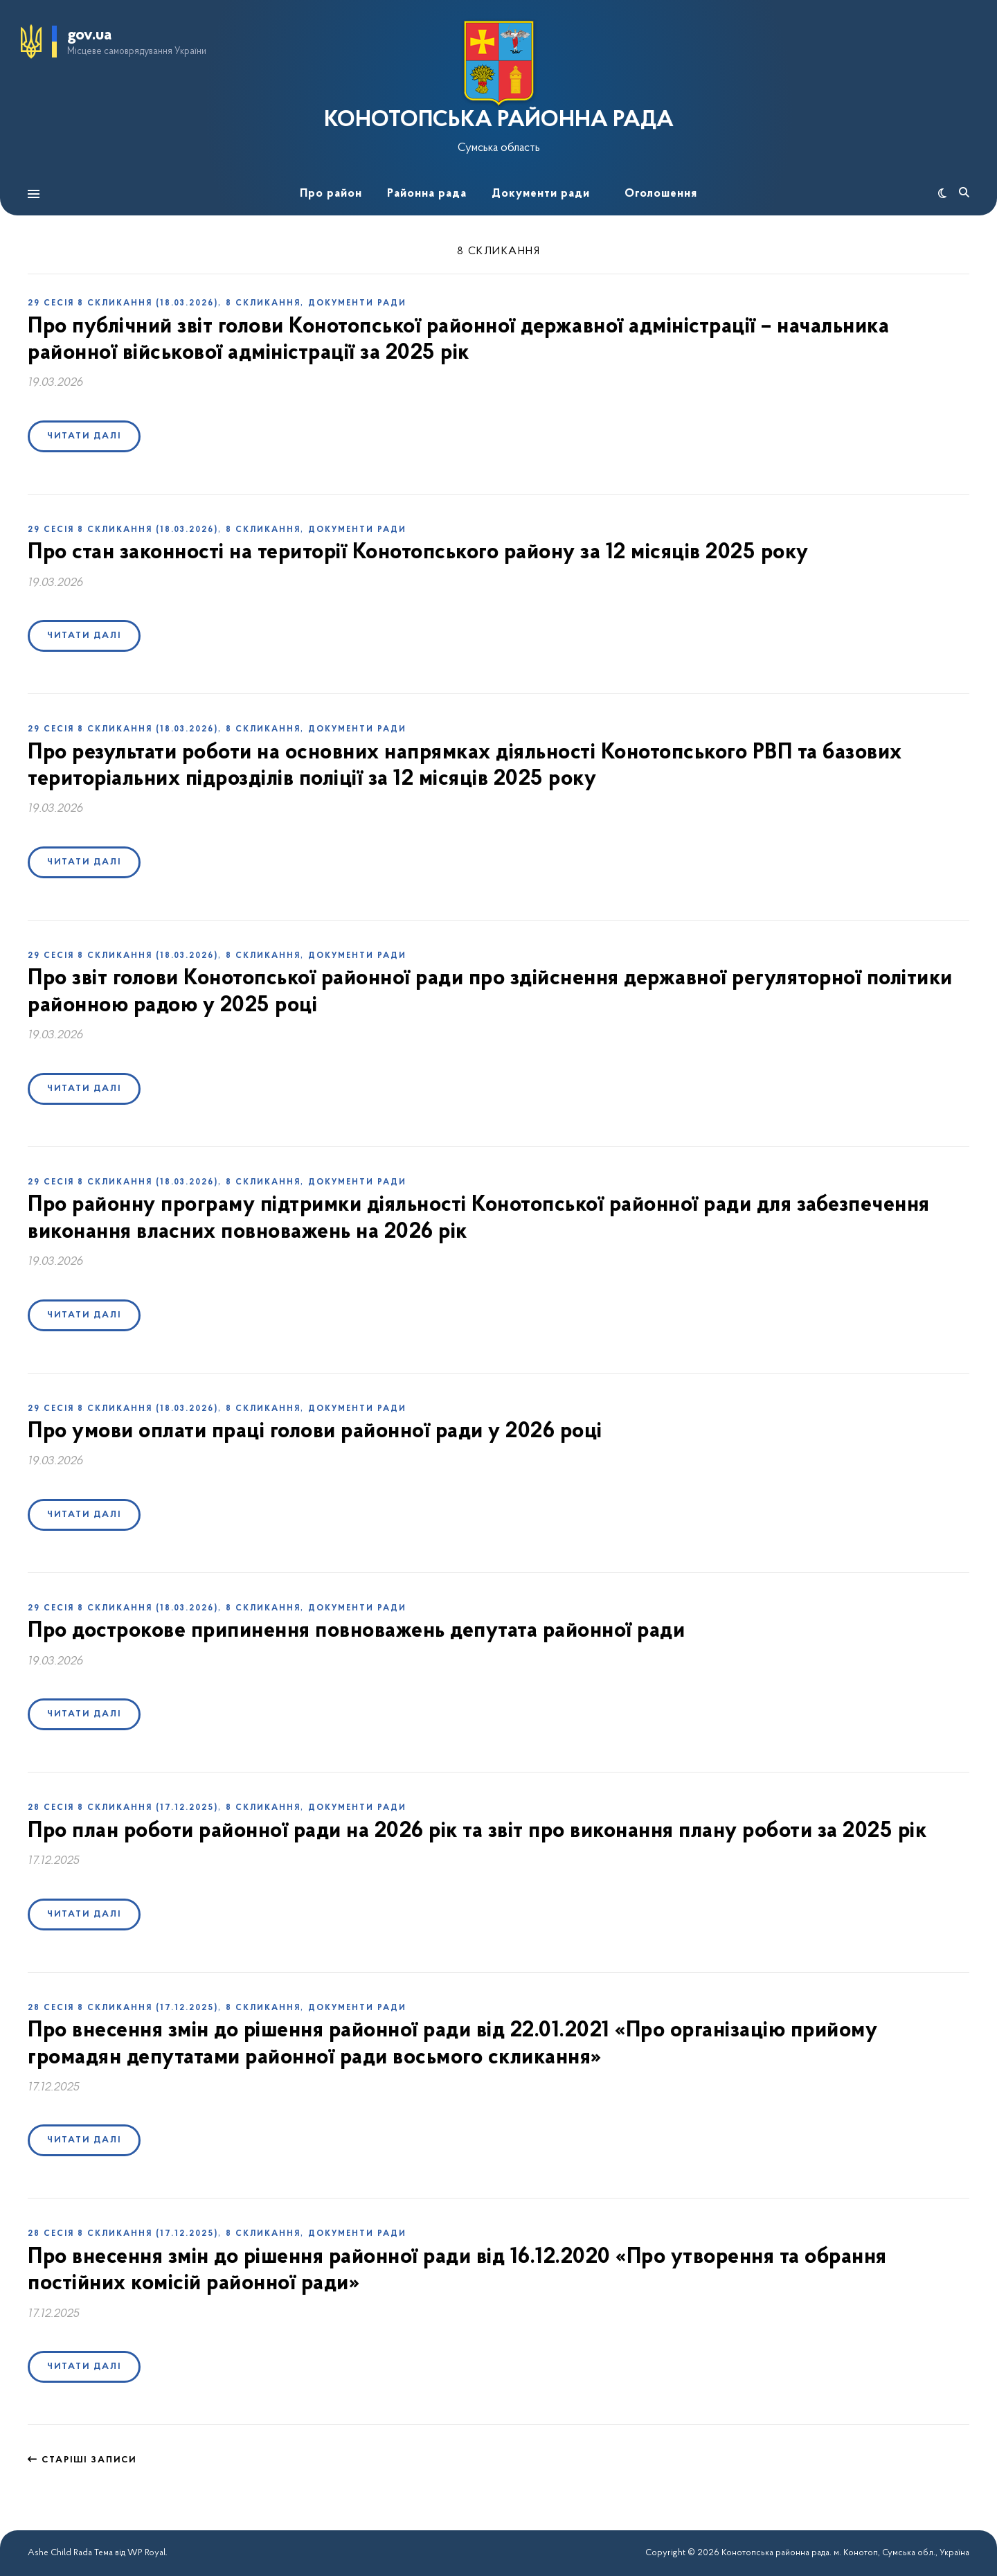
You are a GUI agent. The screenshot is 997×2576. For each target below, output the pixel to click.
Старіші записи (82, 2459)
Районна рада (427, 193)
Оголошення (661, 193)
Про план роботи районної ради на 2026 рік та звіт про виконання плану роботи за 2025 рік (477, 1831)
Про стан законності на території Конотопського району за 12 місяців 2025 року (418, 553)
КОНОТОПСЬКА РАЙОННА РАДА (499, 120)
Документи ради (541, 193)
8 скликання (263, 303)
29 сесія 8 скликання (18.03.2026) (123, 303)
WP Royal (146, 2552)
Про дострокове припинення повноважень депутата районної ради (356, 1631)
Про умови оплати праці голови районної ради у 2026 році (315, 1432)
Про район (331, 193)
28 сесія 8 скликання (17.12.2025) (123, 1808)
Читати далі (84, 436)
